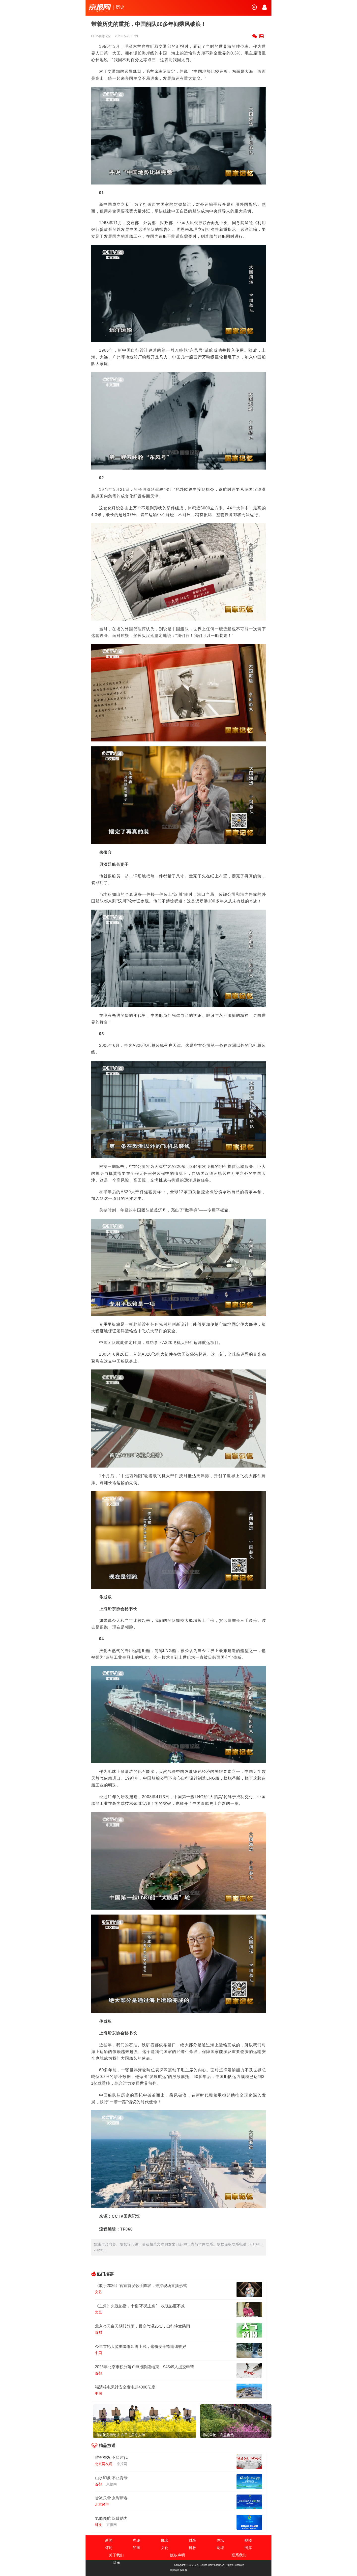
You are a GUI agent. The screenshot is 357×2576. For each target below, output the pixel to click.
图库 (248, 2548)
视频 (248, 2540)
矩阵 (136, 2548)
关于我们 (116, 2555)
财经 (192, 2540)
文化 (164, 2548)
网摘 (116, 2562)
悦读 (164, 2540)
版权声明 (177, 2555)
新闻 (109, 2540)
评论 (109, 2548)
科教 (192, 2548)
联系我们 (239, 2555)
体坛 (220, 2540)
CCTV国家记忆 (101, 36)
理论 (136, 2540)
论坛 (220, 2548)
